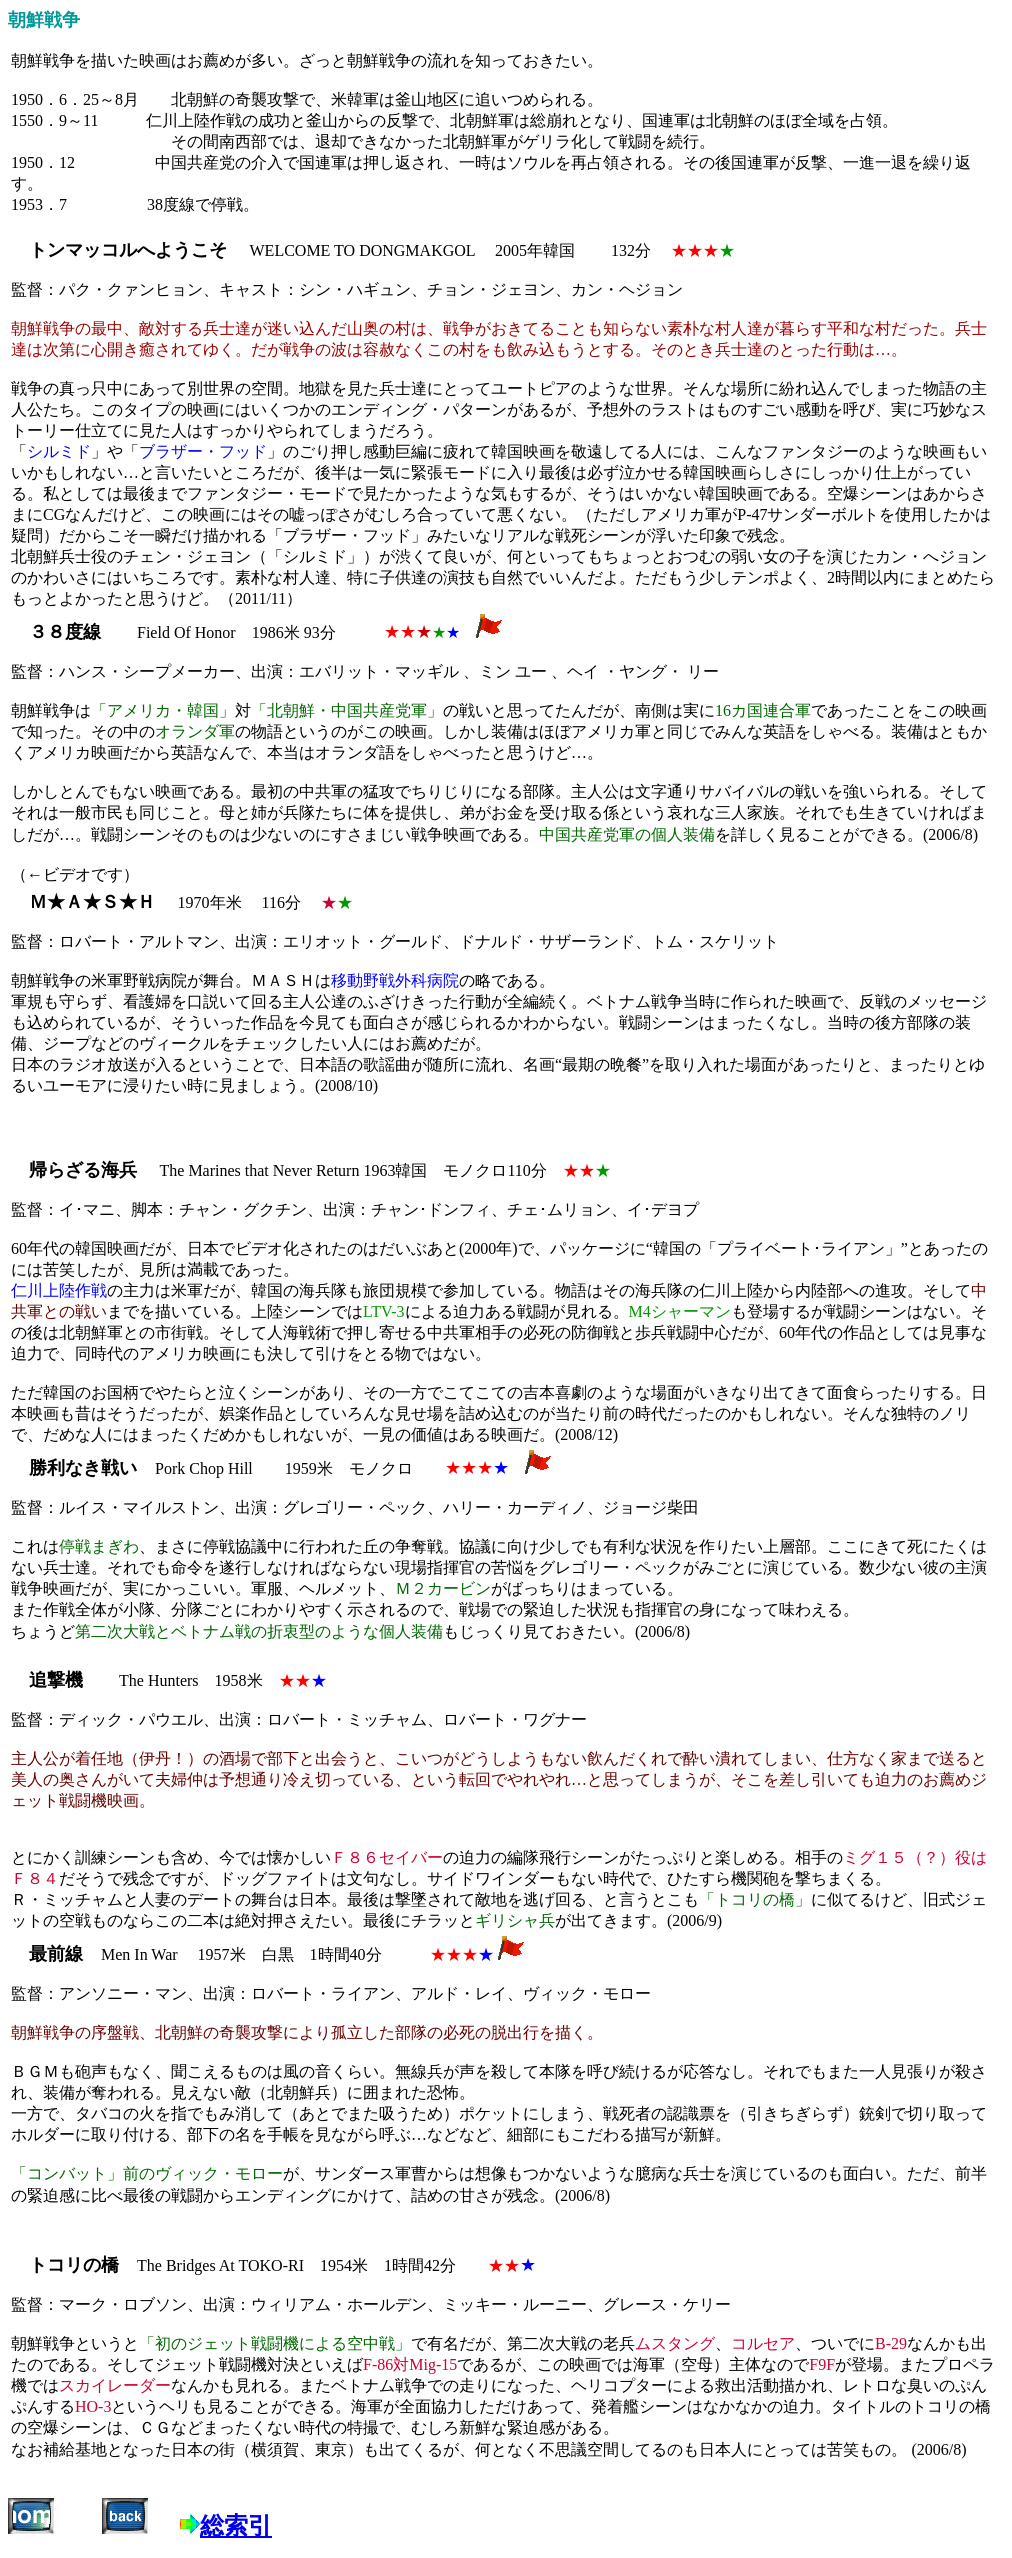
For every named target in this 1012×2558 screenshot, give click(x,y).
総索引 (236, 2526)
